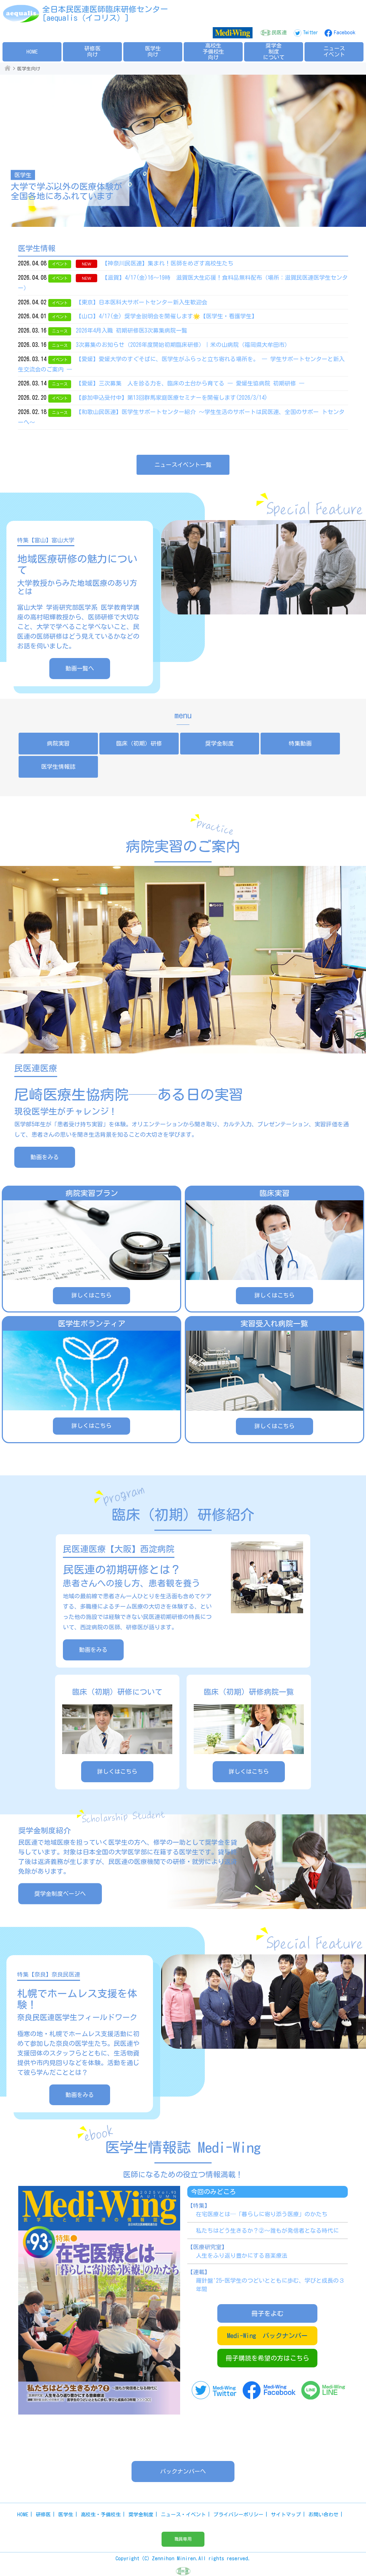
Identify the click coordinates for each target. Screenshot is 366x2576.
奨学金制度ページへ (60, 1894)
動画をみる (44, 1157)
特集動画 (300, 743)
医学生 (65, 2514)
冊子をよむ (267, 2313)
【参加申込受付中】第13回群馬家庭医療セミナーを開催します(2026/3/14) (171, 397)
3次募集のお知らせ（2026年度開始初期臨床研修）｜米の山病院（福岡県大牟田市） (183, 345)
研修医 (43, 2514)
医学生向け (153, 51)
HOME (32, 51)
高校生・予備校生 (101, 2514)
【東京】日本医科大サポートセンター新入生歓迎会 (141, 302)
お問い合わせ (323, 2514)
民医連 (279, 32)
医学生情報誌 (58, 766)
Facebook (344, 32)
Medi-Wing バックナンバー (267, 2335)
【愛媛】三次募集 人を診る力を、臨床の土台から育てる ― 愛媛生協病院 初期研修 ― (190, 383)
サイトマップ (286, 2514)
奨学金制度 (219, 743)
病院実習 (58, 743)
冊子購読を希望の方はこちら (267, 2358)
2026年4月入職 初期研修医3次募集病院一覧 (131, 330)
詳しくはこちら (117, 1771)
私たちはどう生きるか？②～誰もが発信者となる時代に (267, 2230)
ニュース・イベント (183, 2514)
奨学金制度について (274, 51)
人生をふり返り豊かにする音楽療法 (241, 2255)
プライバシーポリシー (238, 2514)
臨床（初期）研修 (139, 743)
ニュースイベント (334, 51)
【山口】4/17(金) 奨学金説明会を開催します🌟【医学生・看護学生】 (166, 316)
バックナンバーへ (183, 2471)
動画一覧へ (79, 668)
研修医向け (92, 51)
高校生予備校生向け (213, 51)
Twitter (310, 32)
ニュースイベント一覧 (183, 465)
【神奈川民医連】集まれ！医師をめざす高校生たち (167, 263)
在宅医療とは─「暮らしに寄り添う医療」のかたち (261, 2214)
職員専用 (183, 2539)
